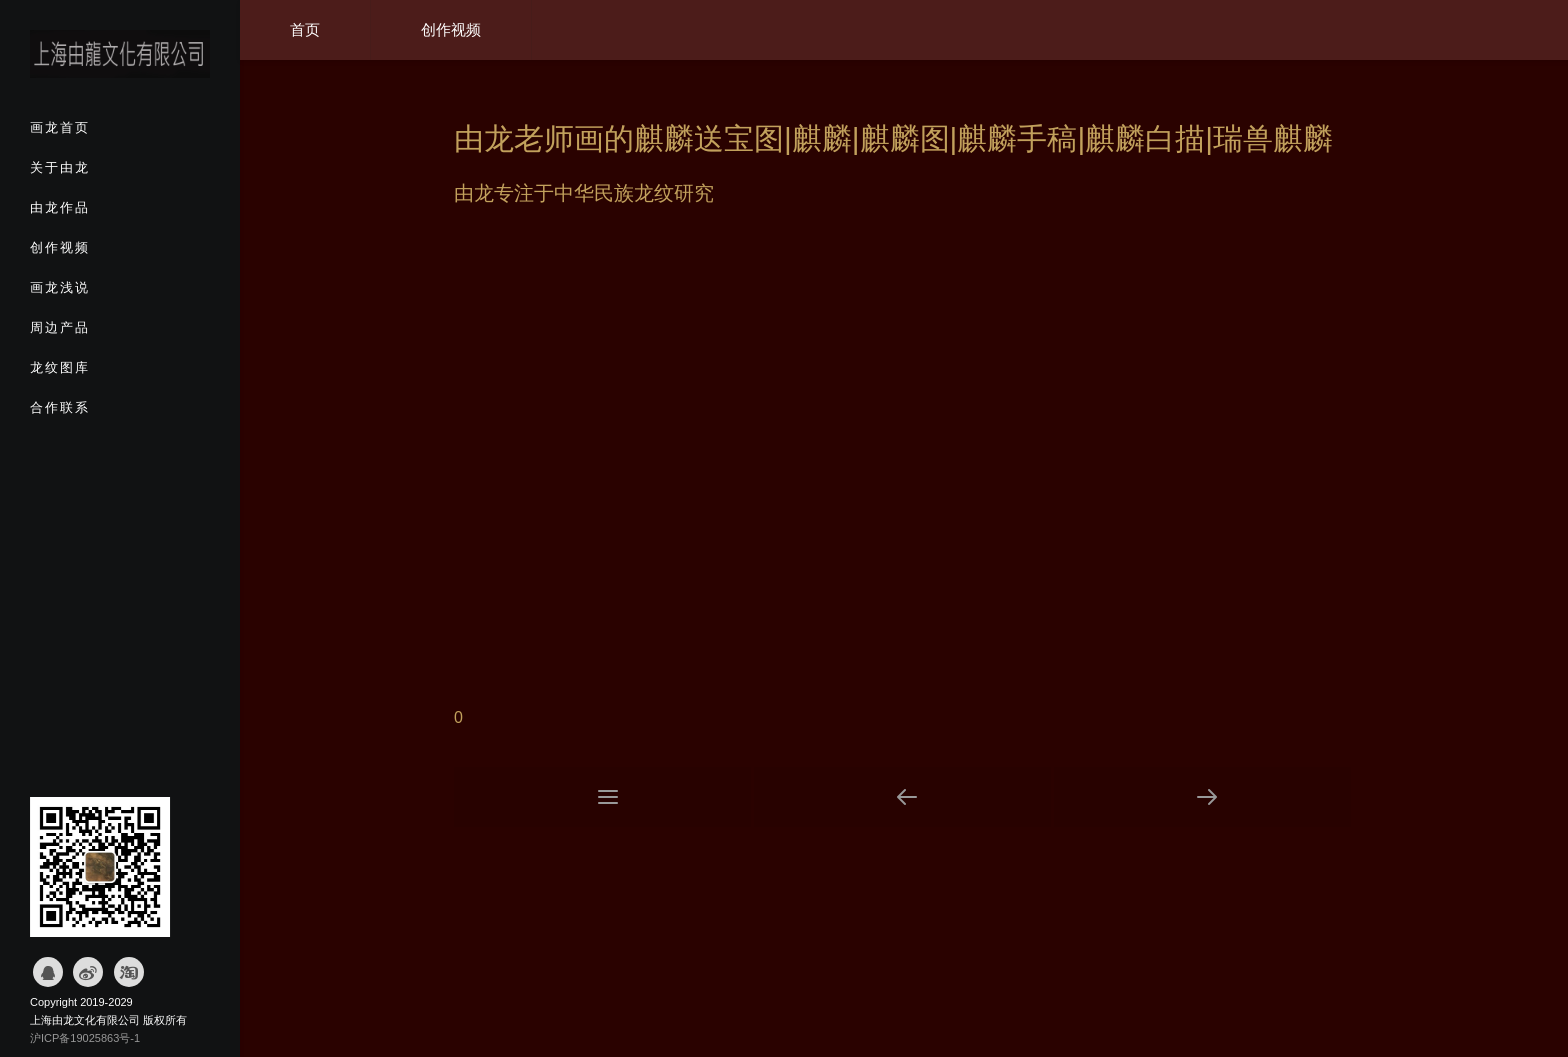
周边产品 (96, 334)
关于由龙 (96, 174)
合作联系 (96, 414)
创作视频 (96, 254)
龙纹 (654, 193)
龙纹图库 (96, 374)
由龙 (474, 193)
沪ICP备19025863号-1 (85, 1038)
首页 (305, 29)
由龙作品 (96, 214)
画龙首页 (96, 134)
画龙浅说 (96, 294)
